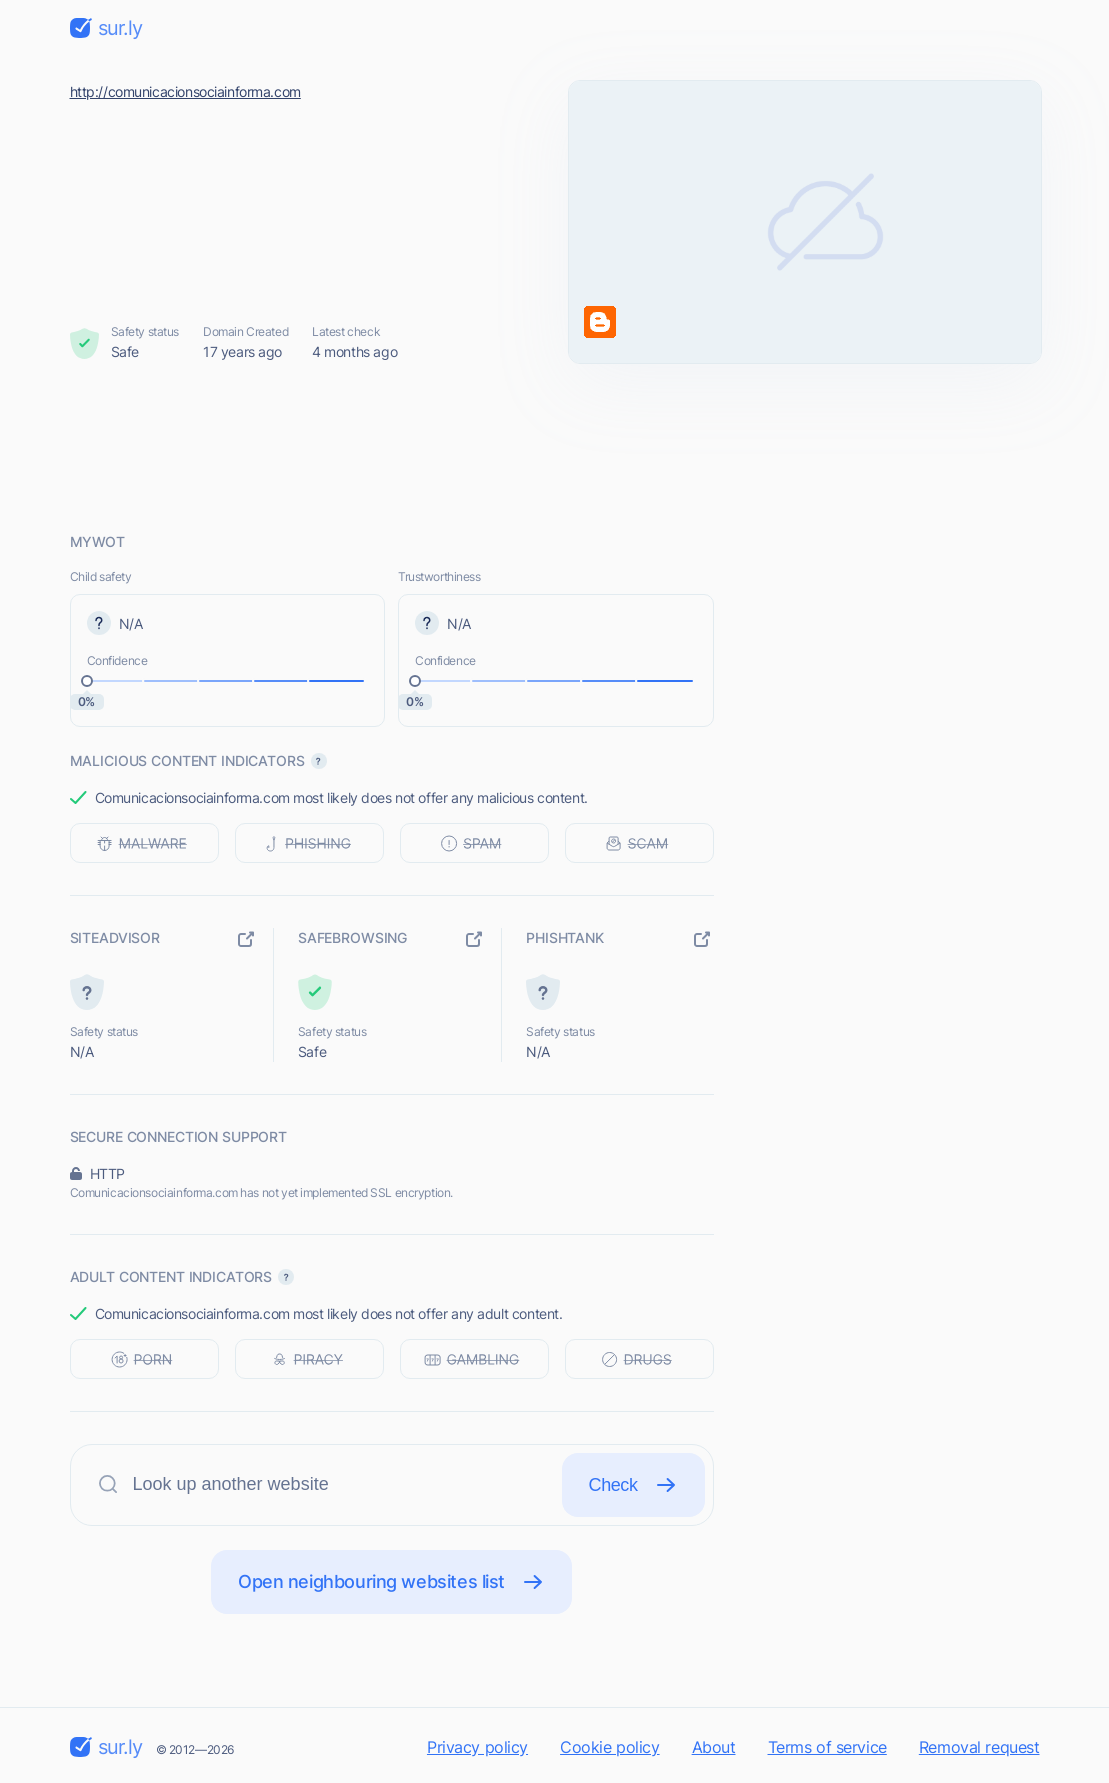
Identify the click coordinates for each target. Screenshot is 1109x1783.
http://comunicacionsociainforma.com (185, 91)
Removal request (979, 1747)
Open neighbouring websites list (391, 1582)
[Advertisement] (555, 447)
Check (633, 1485)
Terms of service (827, 1747)
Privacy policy (477, 1747)
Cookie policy (610, 1747)
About (714, 1747)
